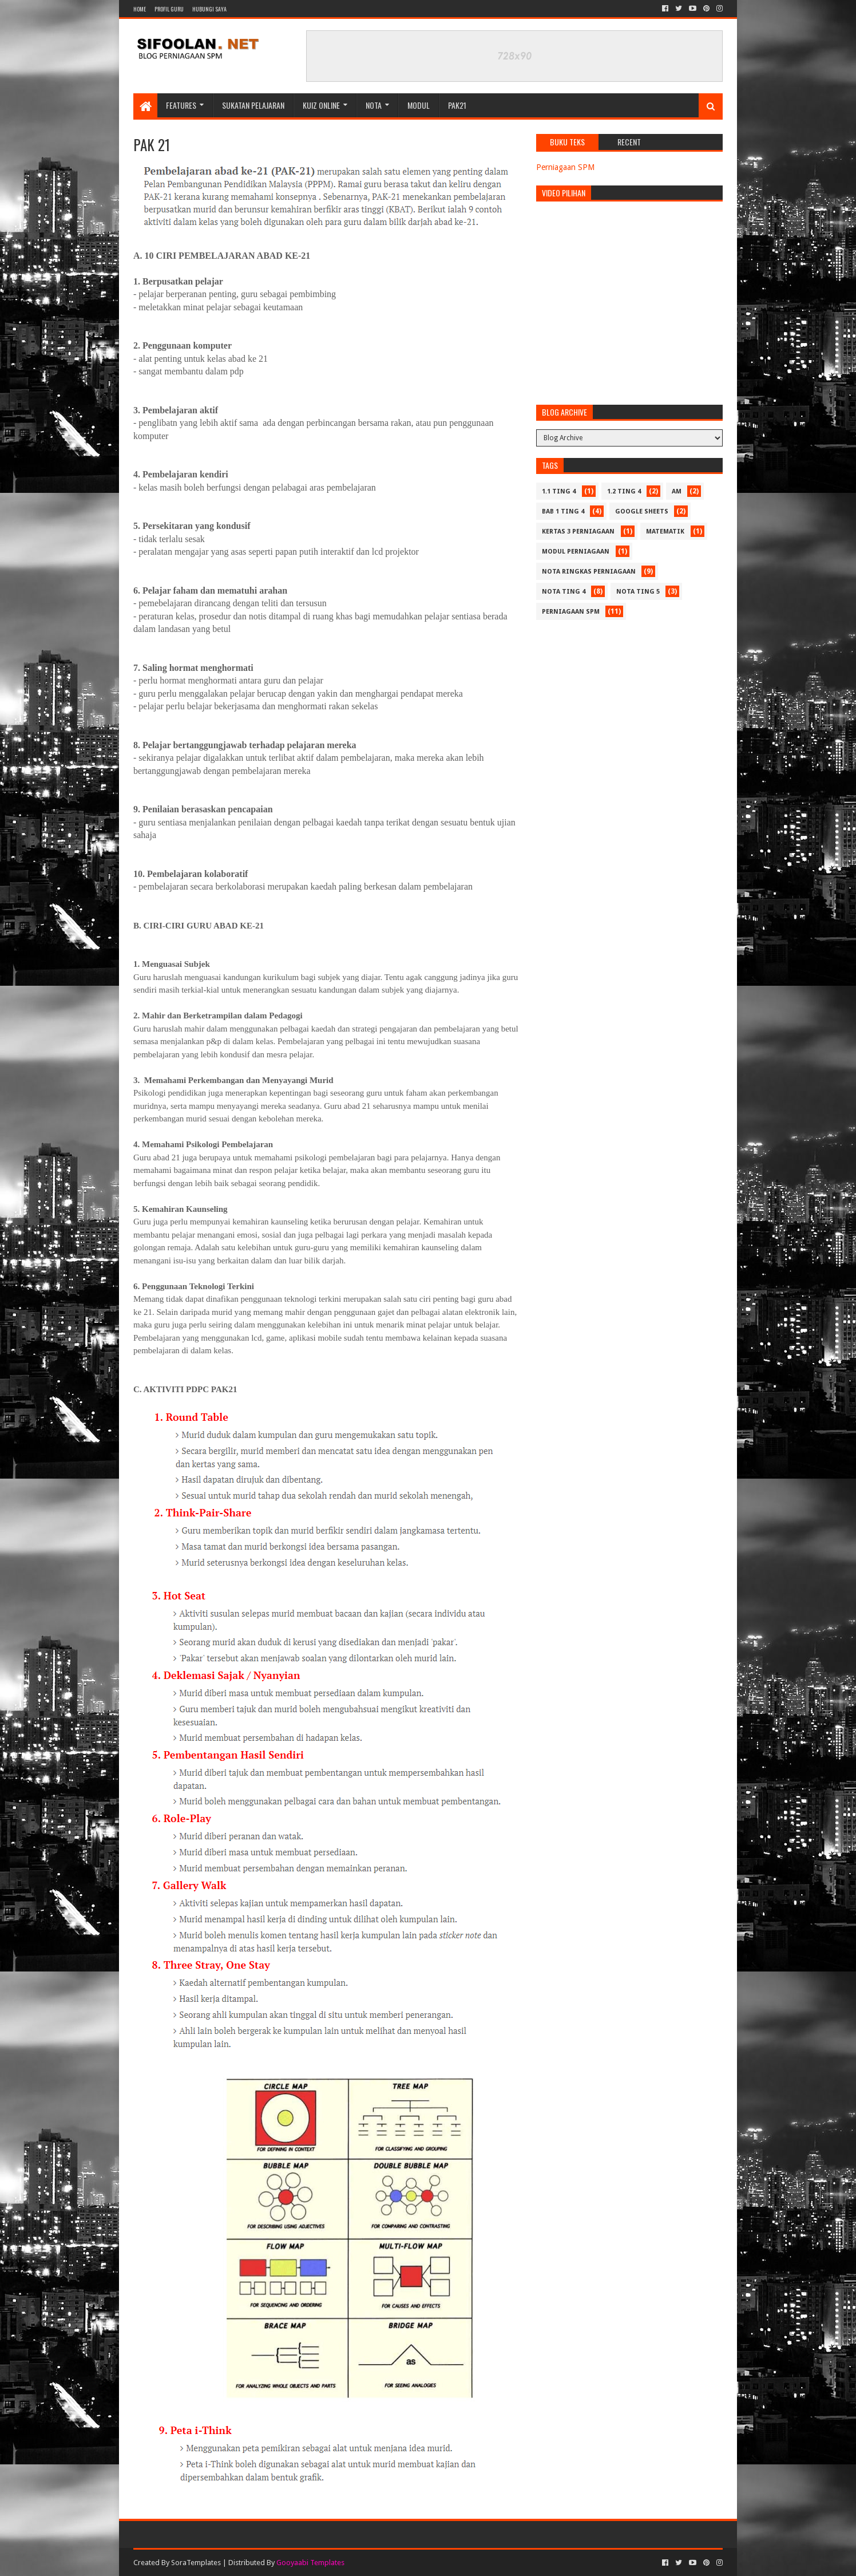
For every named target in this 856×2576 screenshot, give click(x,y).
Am (676, 491)
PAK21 (457, 105)
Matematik (665, 531)
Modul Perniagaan (575, 551)
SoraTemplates (196, 2562)
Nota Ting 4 (563, 591)
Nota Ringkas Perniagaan (589, 571)
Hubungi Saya (209, 9)
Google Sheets (641, 511)
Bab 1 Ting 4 (563, 511)
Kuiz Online (321, 105)
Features (181, 105)
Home (139, 9)
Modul (418, 105)
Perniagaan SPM (565, 167)
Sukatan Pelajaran (253, 105)
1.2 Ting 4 (624, 491)
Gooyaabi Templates (310, 2562)
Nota (374, 105)
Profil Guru (169, 9)
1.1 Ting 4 (559, 491)
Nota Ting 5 (638, 591)
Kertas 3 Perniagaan (578, 531)
